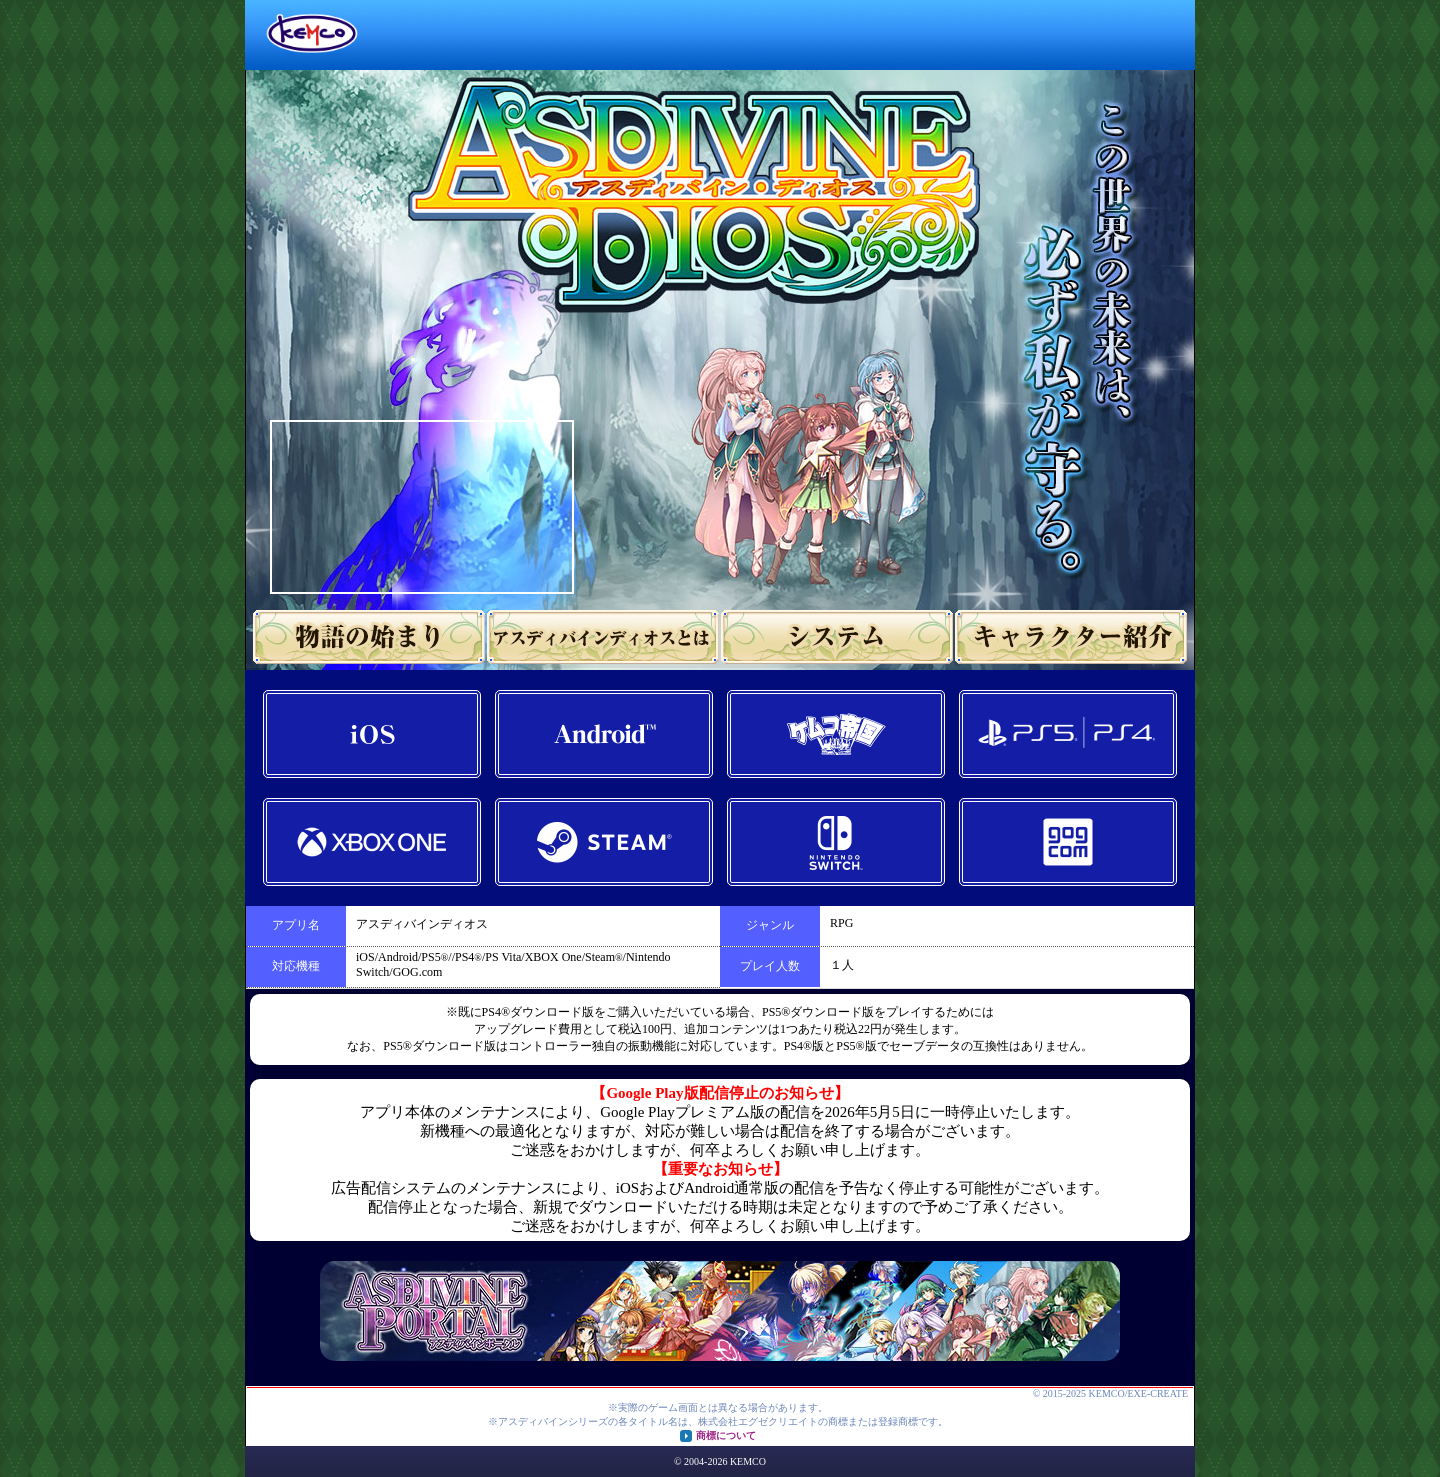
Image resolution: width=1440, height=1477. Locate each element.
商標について (726, 1435)
